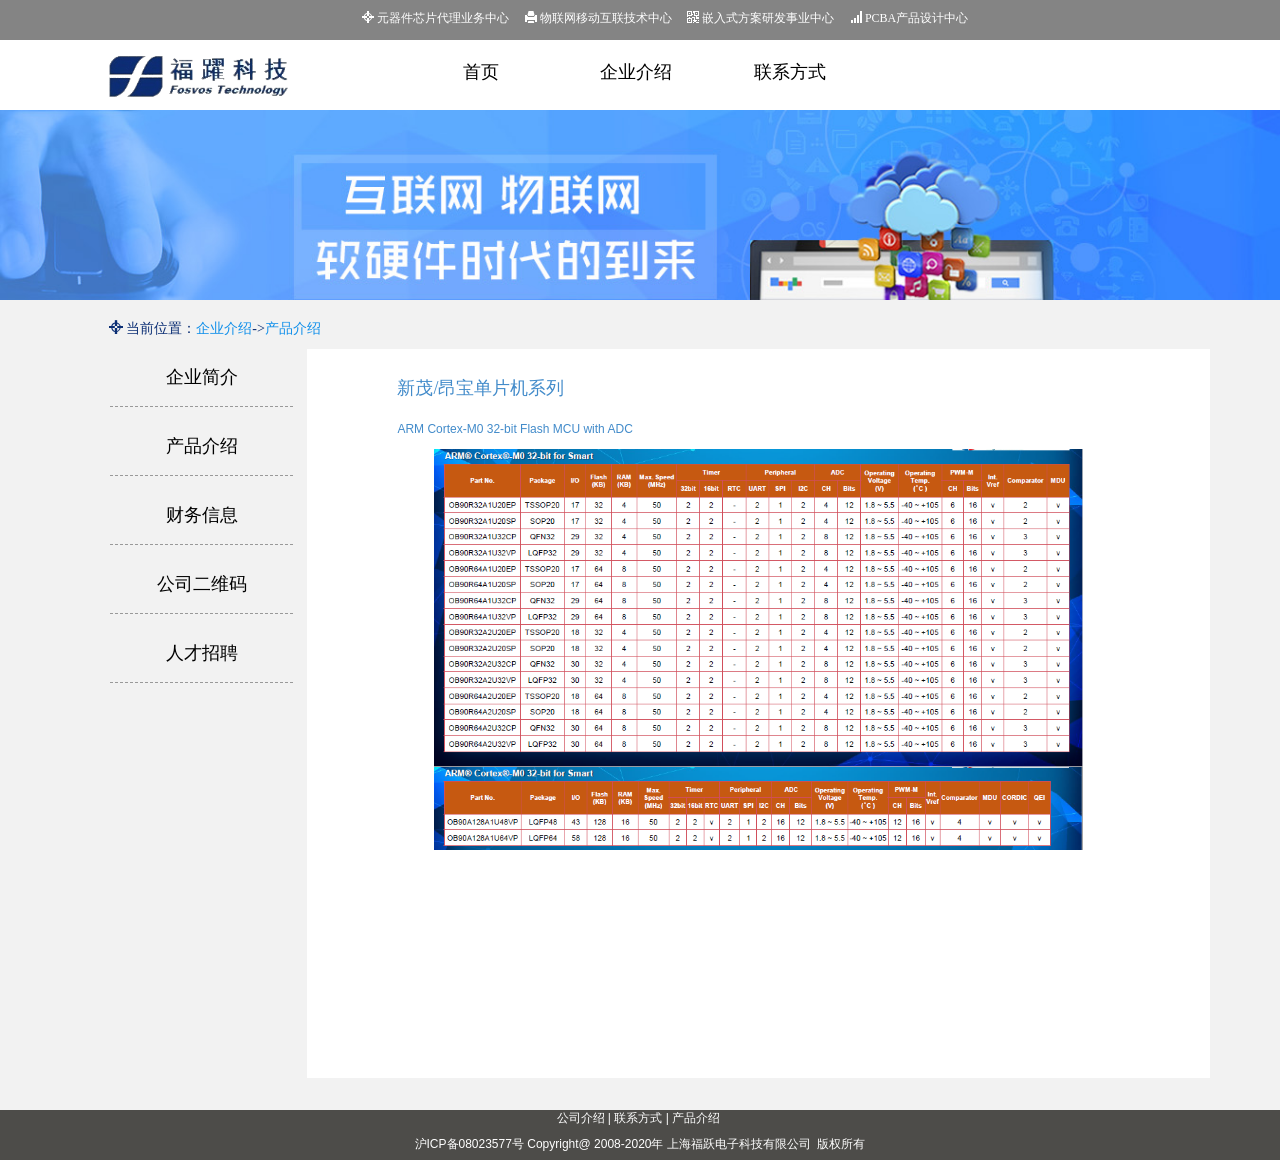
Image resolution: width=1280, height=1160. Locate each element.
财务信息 (202, 515)
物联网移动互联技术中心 (598, 18)
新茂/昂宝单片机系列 (480, 388)
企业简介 (202, 377)
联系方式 (790, 72)
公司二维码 (202, 584)
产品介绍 (293, 328)
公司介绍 (581, 1118)
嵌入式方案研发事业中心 (760, 18)
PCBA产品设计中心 (909, 18)
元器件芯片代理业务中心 (435, 18)
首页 (481, 72)
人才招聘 (202, 653)
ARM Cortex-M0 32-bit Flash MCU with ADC (514, 429)
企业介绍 (636, 72)
